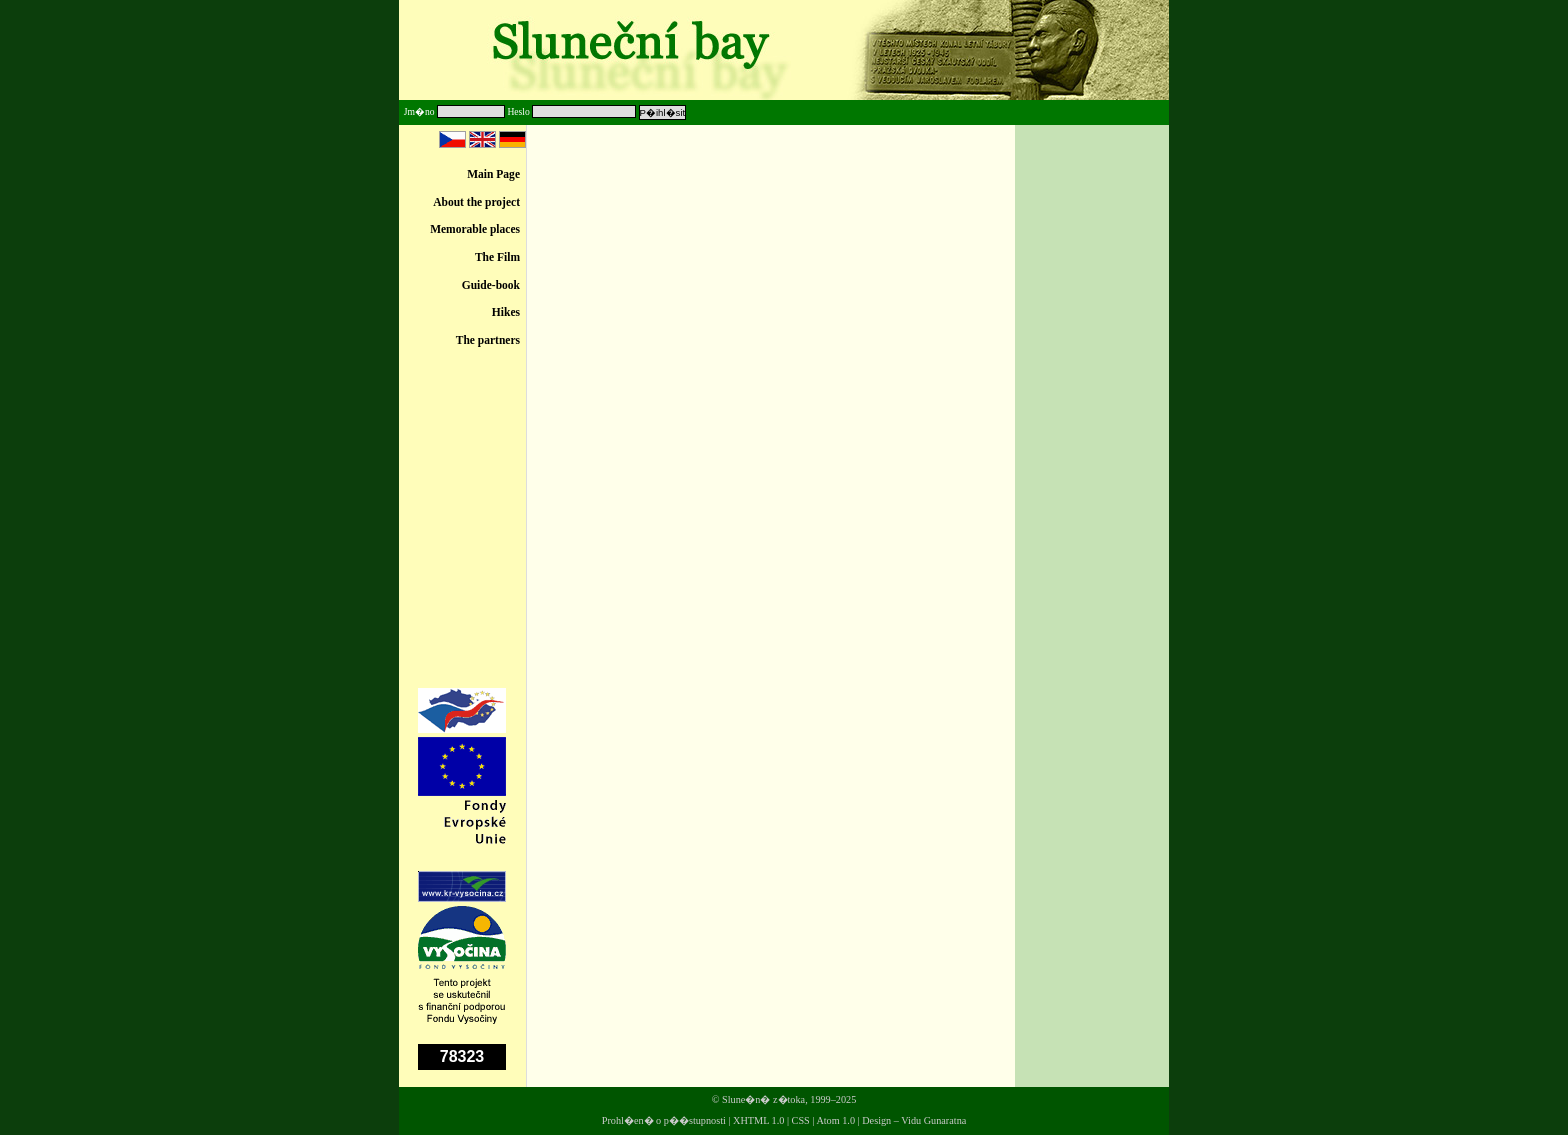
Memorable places (475, 229)
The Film (497, 257)
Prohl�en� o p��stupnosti (664, 1120)
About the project (476, 202)
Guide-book (491, 285)
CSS (801, 1120)
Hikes (506, 312)
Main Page (493, 174)
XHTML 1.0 (758, 1120)
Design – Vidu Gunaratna (914, 1120)
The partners (488, 340)
